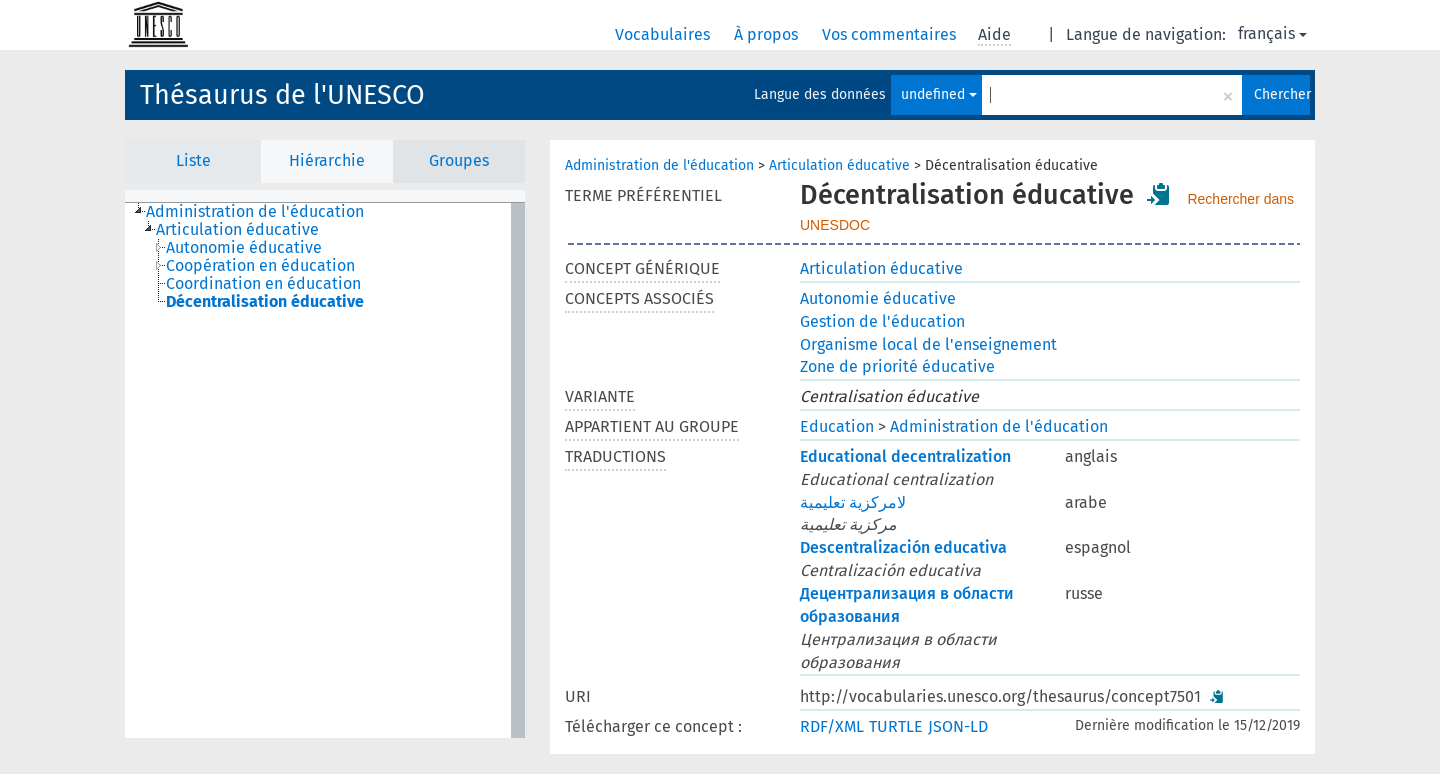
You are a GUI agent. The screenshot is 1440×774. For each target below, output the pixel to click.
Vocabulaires (664, 34)
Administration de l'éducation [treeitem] (255, 212)
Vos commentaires (891, 34)
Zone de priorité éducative (897, 366)
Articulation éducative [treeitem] (237, 230)
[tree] (325, 470)
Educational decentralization (905, 456)
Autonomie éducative (878, 298)
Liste (193, 160)
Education (837, 426)
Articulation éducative (839, 165)
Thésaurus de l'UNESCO (282, 95)
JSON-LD (958, 726)
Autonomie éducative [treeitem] (244, 248)
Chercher (1282, 94)
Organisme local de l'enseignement (928, 344)
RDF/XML (832, 726)
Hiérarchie (327, 160)
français (1272, 33)
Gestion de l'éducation (882, 321)
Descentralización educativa (903, 547)
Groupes (459, 160)
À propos (768, 34)
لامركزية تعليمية (853, 502)
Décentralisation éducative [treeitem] (265, 302)
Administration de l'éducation (659, 165)
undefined (939, 94)
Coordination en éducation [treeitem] (263, 284)
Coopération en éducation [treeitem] (260, 266)
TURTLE (896, 726)
